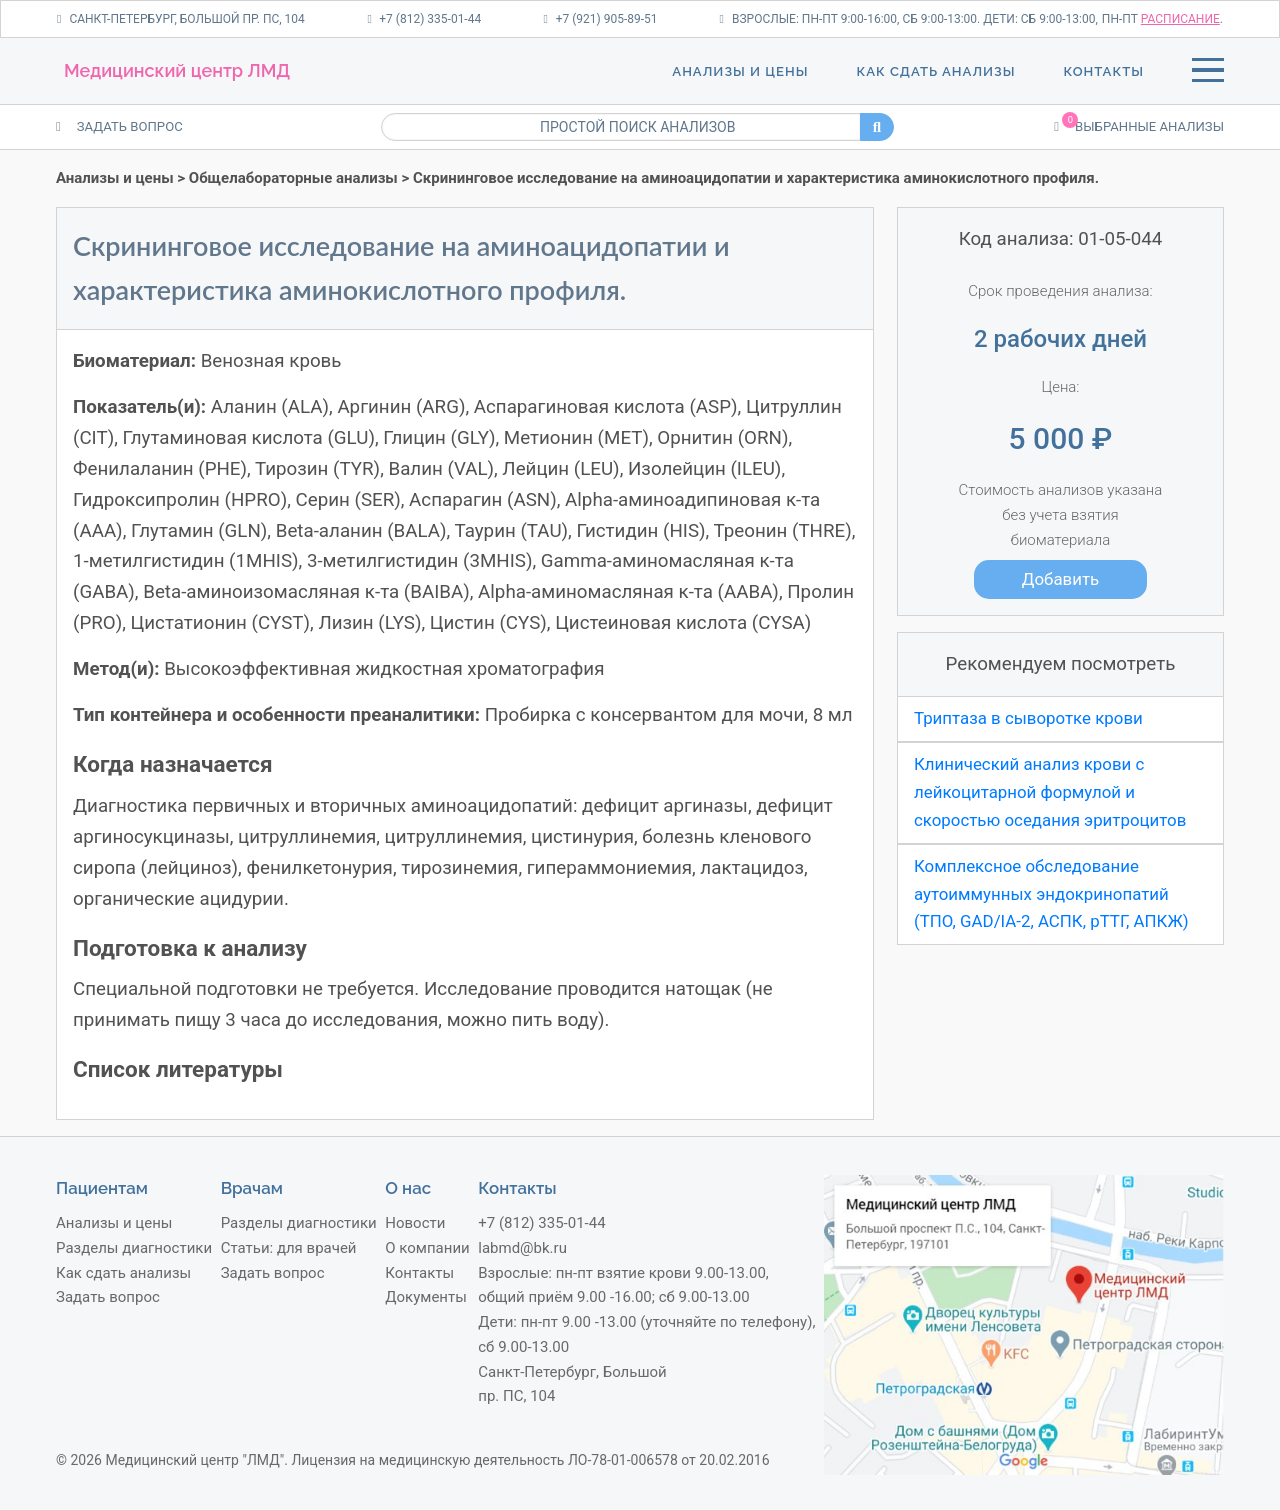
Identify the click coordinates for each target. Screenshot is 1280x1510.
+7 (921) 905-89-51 (600, 19)
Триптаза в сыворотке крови (1028, 718)
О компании (427, 1248)
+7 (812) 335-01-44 (424, 19)
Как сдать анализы (935, 71)
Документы (426, 1297)
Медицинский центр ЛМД (177, 70)
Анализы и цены (740, 71)
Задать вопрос (108, 1297)
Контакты (1104, 71)
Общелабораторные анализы (293, 178)
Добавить (1060, 579)
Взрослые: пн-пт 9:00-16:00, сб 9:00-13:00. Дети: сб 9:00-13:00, (909, 19)
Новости (415, 1223)
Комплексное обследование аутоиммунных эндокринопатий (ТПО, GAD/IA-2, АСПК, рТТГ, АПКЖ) (1051, 894)
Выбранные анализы (1139, 125)
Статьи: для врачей (289, 1248)
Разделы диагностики (134, 1248)
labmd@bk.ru (522, 1248)
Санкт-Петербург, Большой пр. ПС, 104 (181, 19)
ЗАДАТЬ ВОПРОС (119, 126)
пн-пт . (1162, 19)
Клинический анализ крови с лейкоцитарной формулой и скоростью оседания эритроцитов (1050, 792)
